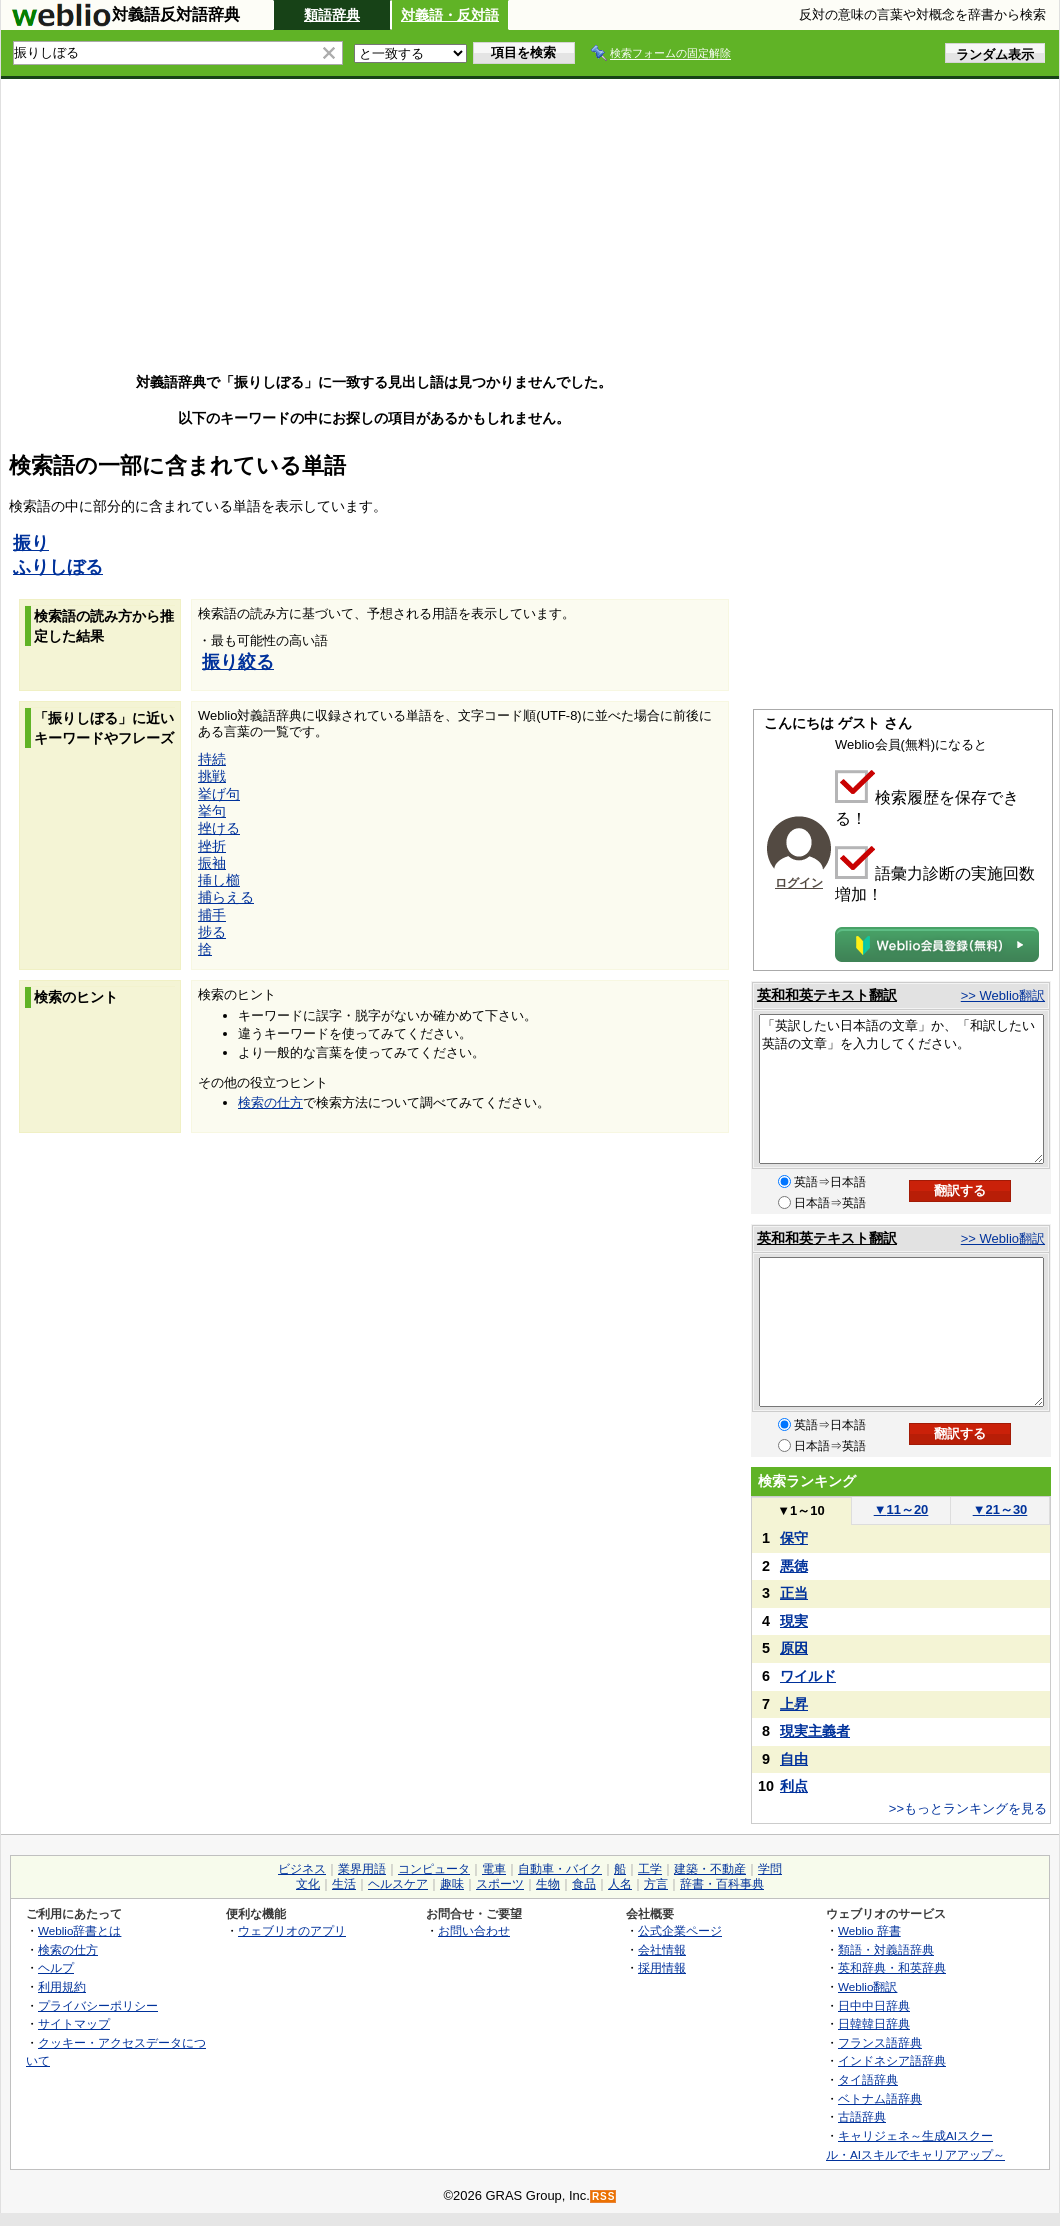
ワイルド (808, 1676)
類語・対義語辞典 (886, 1949)
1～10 (800, 1510)
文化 (308, 1884)
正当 (794, 1593)
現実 (794, 1621)
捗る (212, 932)
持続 (212, 759)
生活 (344, 1884)
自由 (794, 1759)
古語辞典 (862, 2116)
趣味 (452, 1884)
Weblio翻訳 (867, 1986)
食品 (584, 1884)
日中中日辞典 (874, 2005)
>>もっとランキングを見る (968, 1808)
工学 (650, 1869)
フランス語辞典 (880, 2042)
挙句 (212, 811)
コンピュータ (434, 1869)
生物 (548, 1884)
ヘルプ (56, 1967)
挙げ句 (219, 794)
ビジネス (302, 1869)
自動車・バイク (560, 1869)
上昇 (794, 1704)
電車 (494, 1869)
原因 (794, 1648)
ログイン (799, 883)
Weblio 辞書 (869, 1930)
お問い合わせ (474, 1930)
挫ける (219, 828)
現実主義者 (815, 1731)
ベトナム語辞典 (880, 2098)
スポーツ (500, 1884)
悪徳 (794, 1566)
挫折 (212, 846)
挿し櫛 (219, 880)
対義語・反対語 (450, 15)
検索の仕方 (270, 1102)
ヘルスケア (398, 1884)
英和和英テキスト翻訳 (827, 995)
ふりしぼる (58, 567)
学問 (770, 1869)
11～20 (901, 1509)
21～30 (1000, 1509)
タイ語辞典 (868, 2079)
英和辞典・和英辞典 (892, 1967)
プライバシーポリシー (98, 2005)
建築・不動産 (710, 1869)
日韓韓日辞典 (874, 2023)
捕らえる (226, 897)
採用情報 (662, 1967)
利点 (794, 1786)
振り (31, 543)
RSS (604, 2196)
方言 (656, 1884)
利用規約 (62, 1986)
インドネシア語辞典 (892, 2060)
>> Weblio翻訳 (1003, 995)
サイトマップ (74, 2023)
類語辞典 (332, 15)
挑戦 (212, 776)
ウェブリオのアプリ (292, 1930)
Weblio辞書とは (79, 1930)
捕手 (212, 915)
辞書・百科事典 (722, 1884)
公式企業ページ (680, 1930)
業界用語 (362, 1869)
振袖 (212, 863)
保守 (794, 1538)
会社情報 (662, 1949)
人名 (620, 1884)
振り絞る (238, 662)
